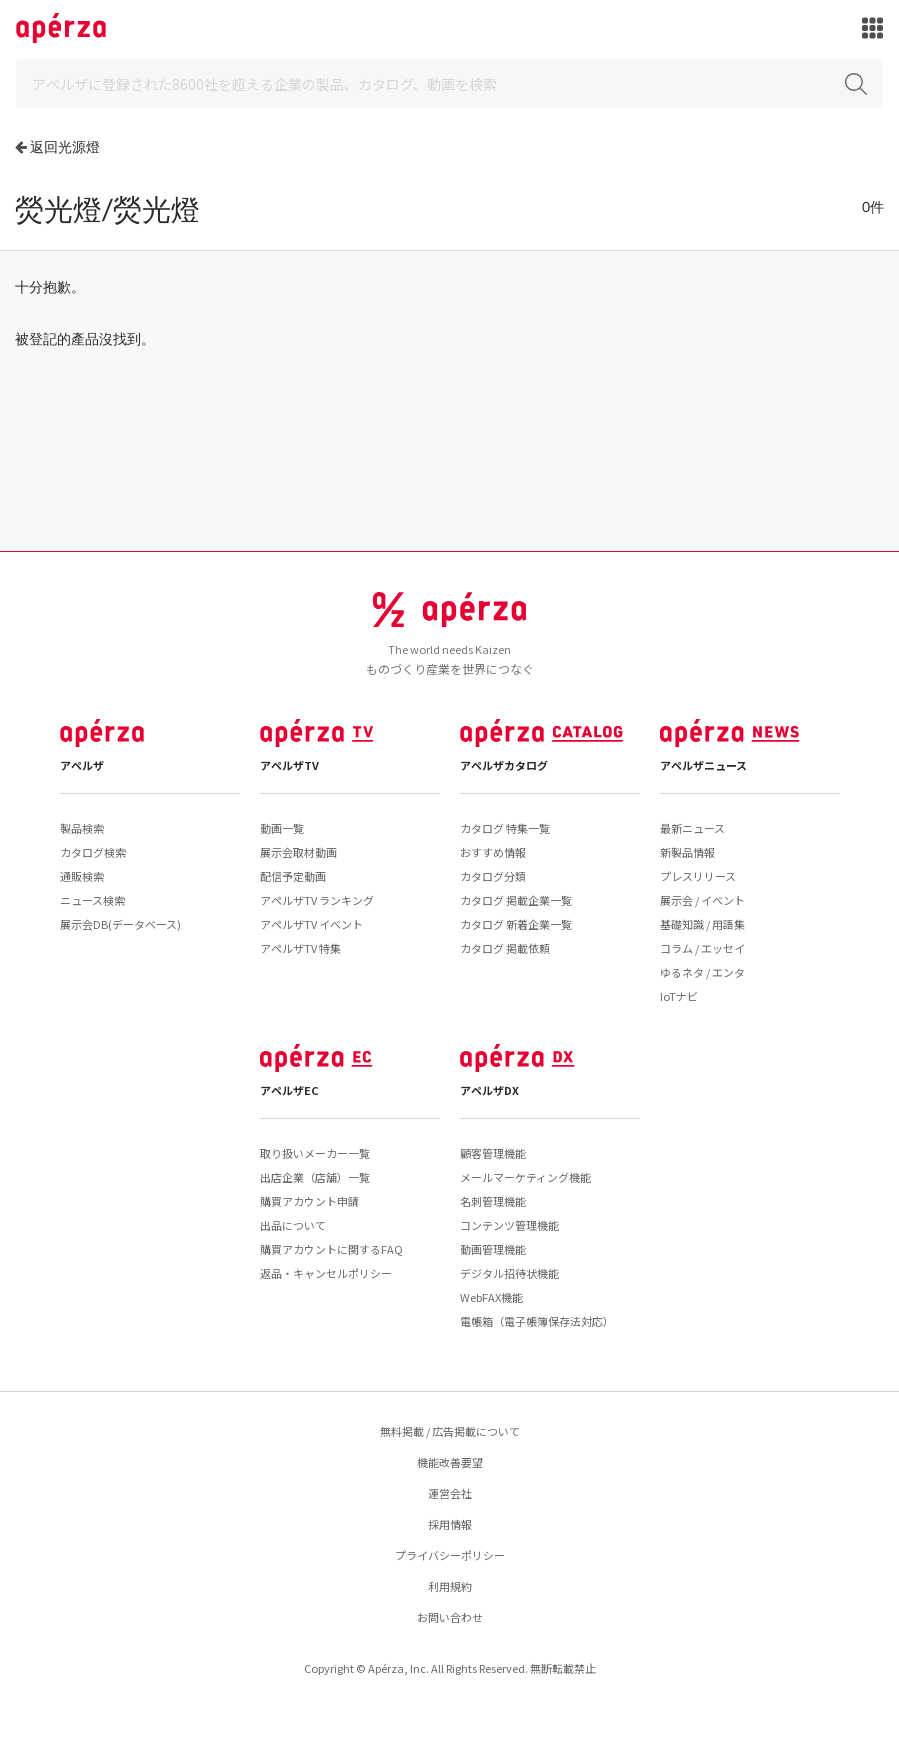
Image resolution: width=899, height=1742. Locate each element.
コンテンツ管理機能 (509, 1225)
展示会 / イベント (702, 900)
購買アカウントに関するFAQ (331, 1249)
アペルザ (82, 765)
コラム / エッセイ (702, 948)
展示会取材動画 (298, 852)
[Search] (449, 83)
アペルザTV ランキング (317, 900)
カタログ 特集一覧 (505, 828)
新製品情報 (687, 852)
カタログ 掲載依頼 (505, 948)
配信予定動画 (293, 876)
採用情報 (450, 1524)
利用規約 (450, 1586)
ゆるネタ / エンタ (702, 972)
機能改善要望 (450, 1462)
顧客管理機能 (493, 1153)
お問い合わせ (450, 1617)
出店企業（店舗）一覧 (315, 1177)
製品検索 (82, 828)
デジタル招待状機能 (509, 1273)
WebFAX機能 (491, 1297)
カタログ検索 (93, 852)
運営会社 (450, 1493)
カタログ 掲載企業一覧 (516, 900)
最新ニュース (692, 828)
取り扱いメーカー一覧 (315, 1153)
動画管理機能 (493, 1249)
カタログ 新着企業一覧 (516, 924)
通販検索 (82, 876)
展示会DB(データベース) (120, 924)
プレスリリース (698, 876)
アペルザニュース (703, 765)
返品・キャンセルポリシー (326, 1273)
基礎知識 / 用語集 (702, 924)
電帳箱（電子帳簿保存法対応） (537, 1321)
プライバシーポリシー (450, 1555)
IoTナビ (679, 996)
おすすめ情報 (493, 852)
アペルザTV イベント (311, 924)
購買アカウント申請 (309, 1201)
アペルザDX (489, 1090)
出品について (293, 1225)
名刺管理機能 (493, 1201)
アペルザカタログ (504, 765)
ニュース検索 (92, 900)
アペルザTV (289, 765)
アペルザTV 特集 (300, 948)
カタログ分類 (493, 876)
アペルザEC (289, 1090)
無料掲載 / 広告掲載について (450, 1431)
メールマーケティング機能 (525, 1177)
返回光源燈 (65, 146)
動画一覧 (282, 828)
